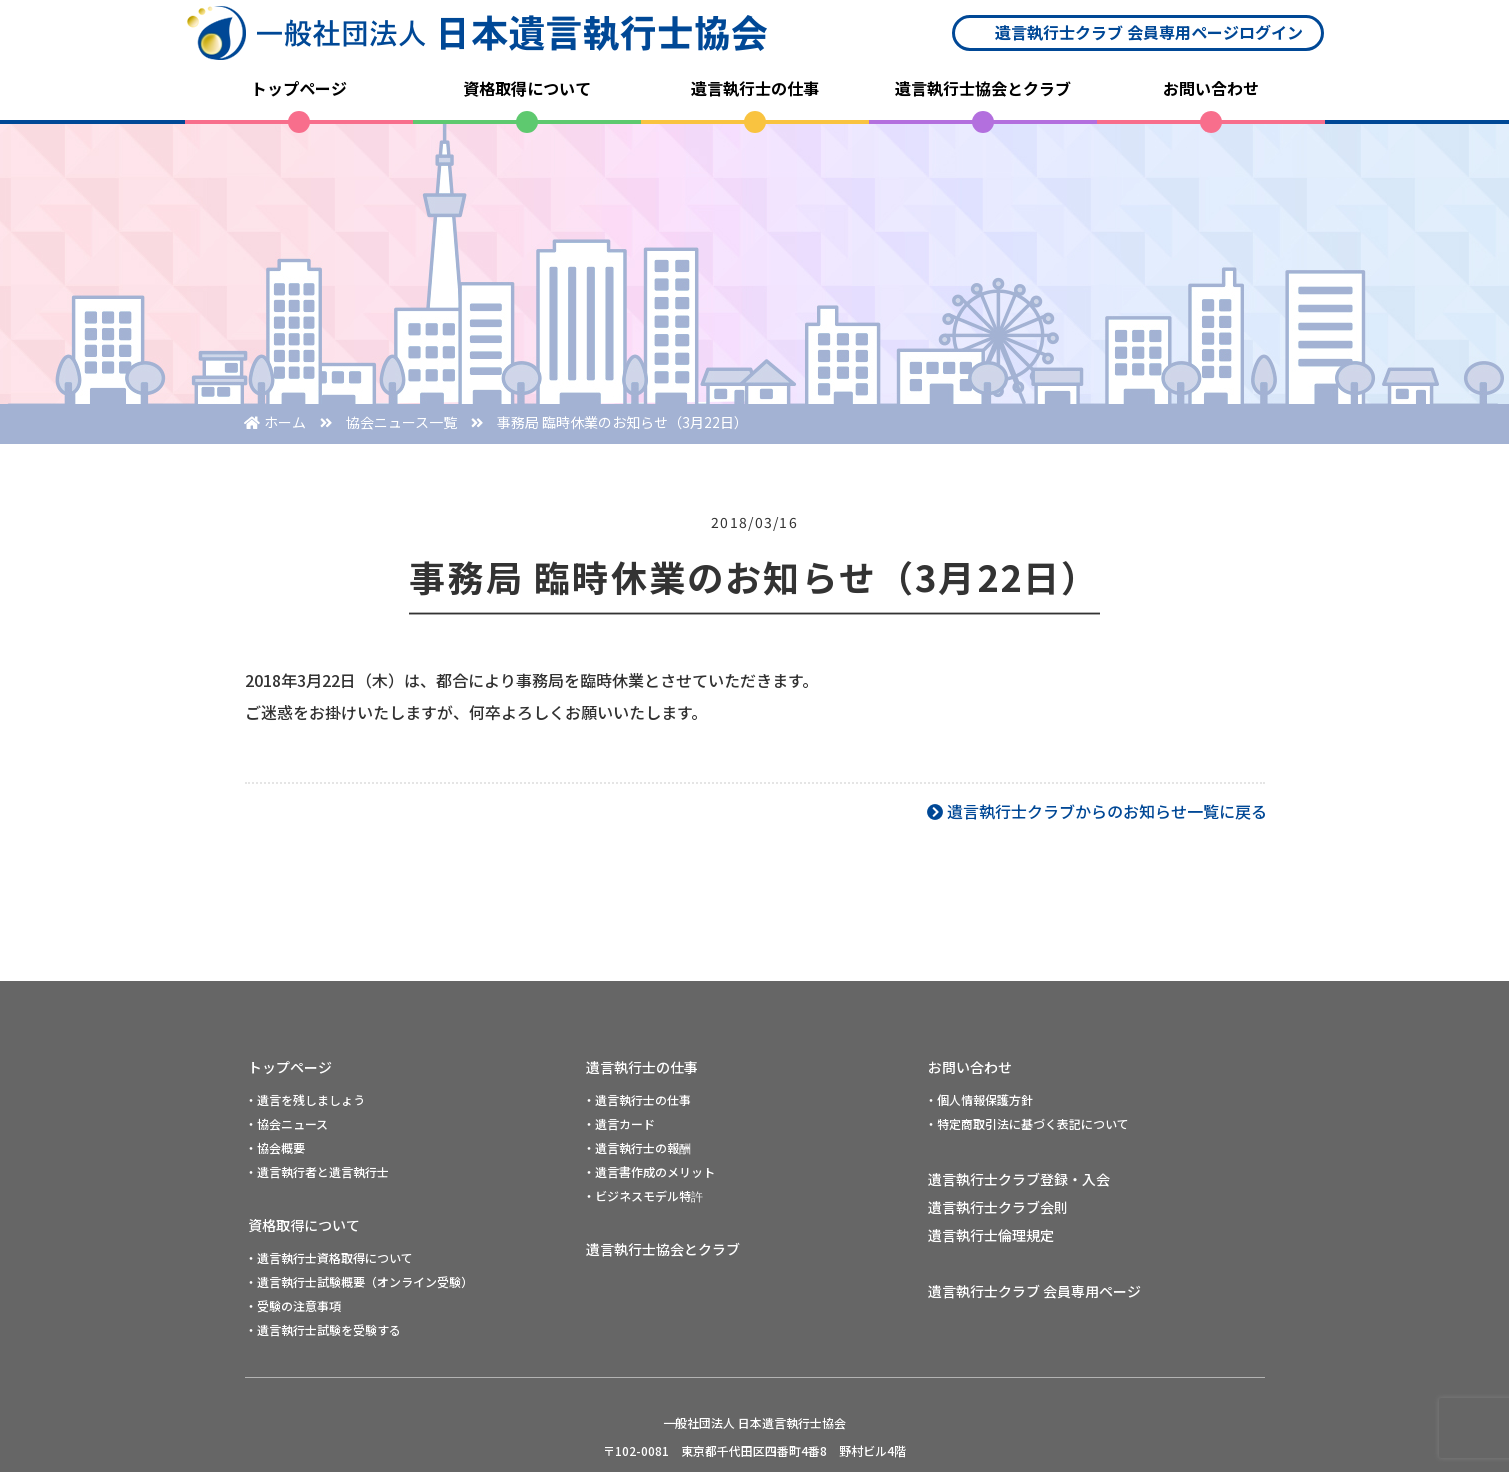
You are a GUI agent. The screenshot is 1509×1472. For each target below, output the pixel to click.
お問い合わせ (1211, 88)
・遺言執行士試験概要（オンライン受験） (359, 1281)
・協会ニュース (286, 1123)
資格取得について (527, 88)
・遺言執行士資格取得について (329, 1257)
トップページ (299, 88)
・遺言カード (619, 1123)
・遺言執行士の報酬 (637, 1147)
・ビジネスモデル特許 (643, 1195)
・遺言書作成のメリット (649, 1171)
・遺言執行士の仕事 (637, 1099)
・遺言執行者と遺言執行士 (317, 1171)
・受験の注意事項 (293, 1305)
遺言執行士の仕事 (755, 88)
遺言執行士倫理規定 (991, 1235)
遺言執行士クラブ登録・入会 (1019, 1179)
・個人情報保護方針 (979, 1099)
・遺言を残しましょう (305, 1099)
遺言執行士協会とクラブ (983, 88)
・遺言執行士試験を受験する (323, 1329)
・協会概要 (275, 1147)
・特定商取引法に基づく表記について (1027, 1123)
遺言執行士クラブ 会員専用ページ (1034, 1291)
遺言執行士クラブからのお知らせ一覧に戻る (1107, 811)
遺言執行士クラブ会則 (998, 1207)
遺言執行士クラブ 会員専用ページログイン (1149, 32)
